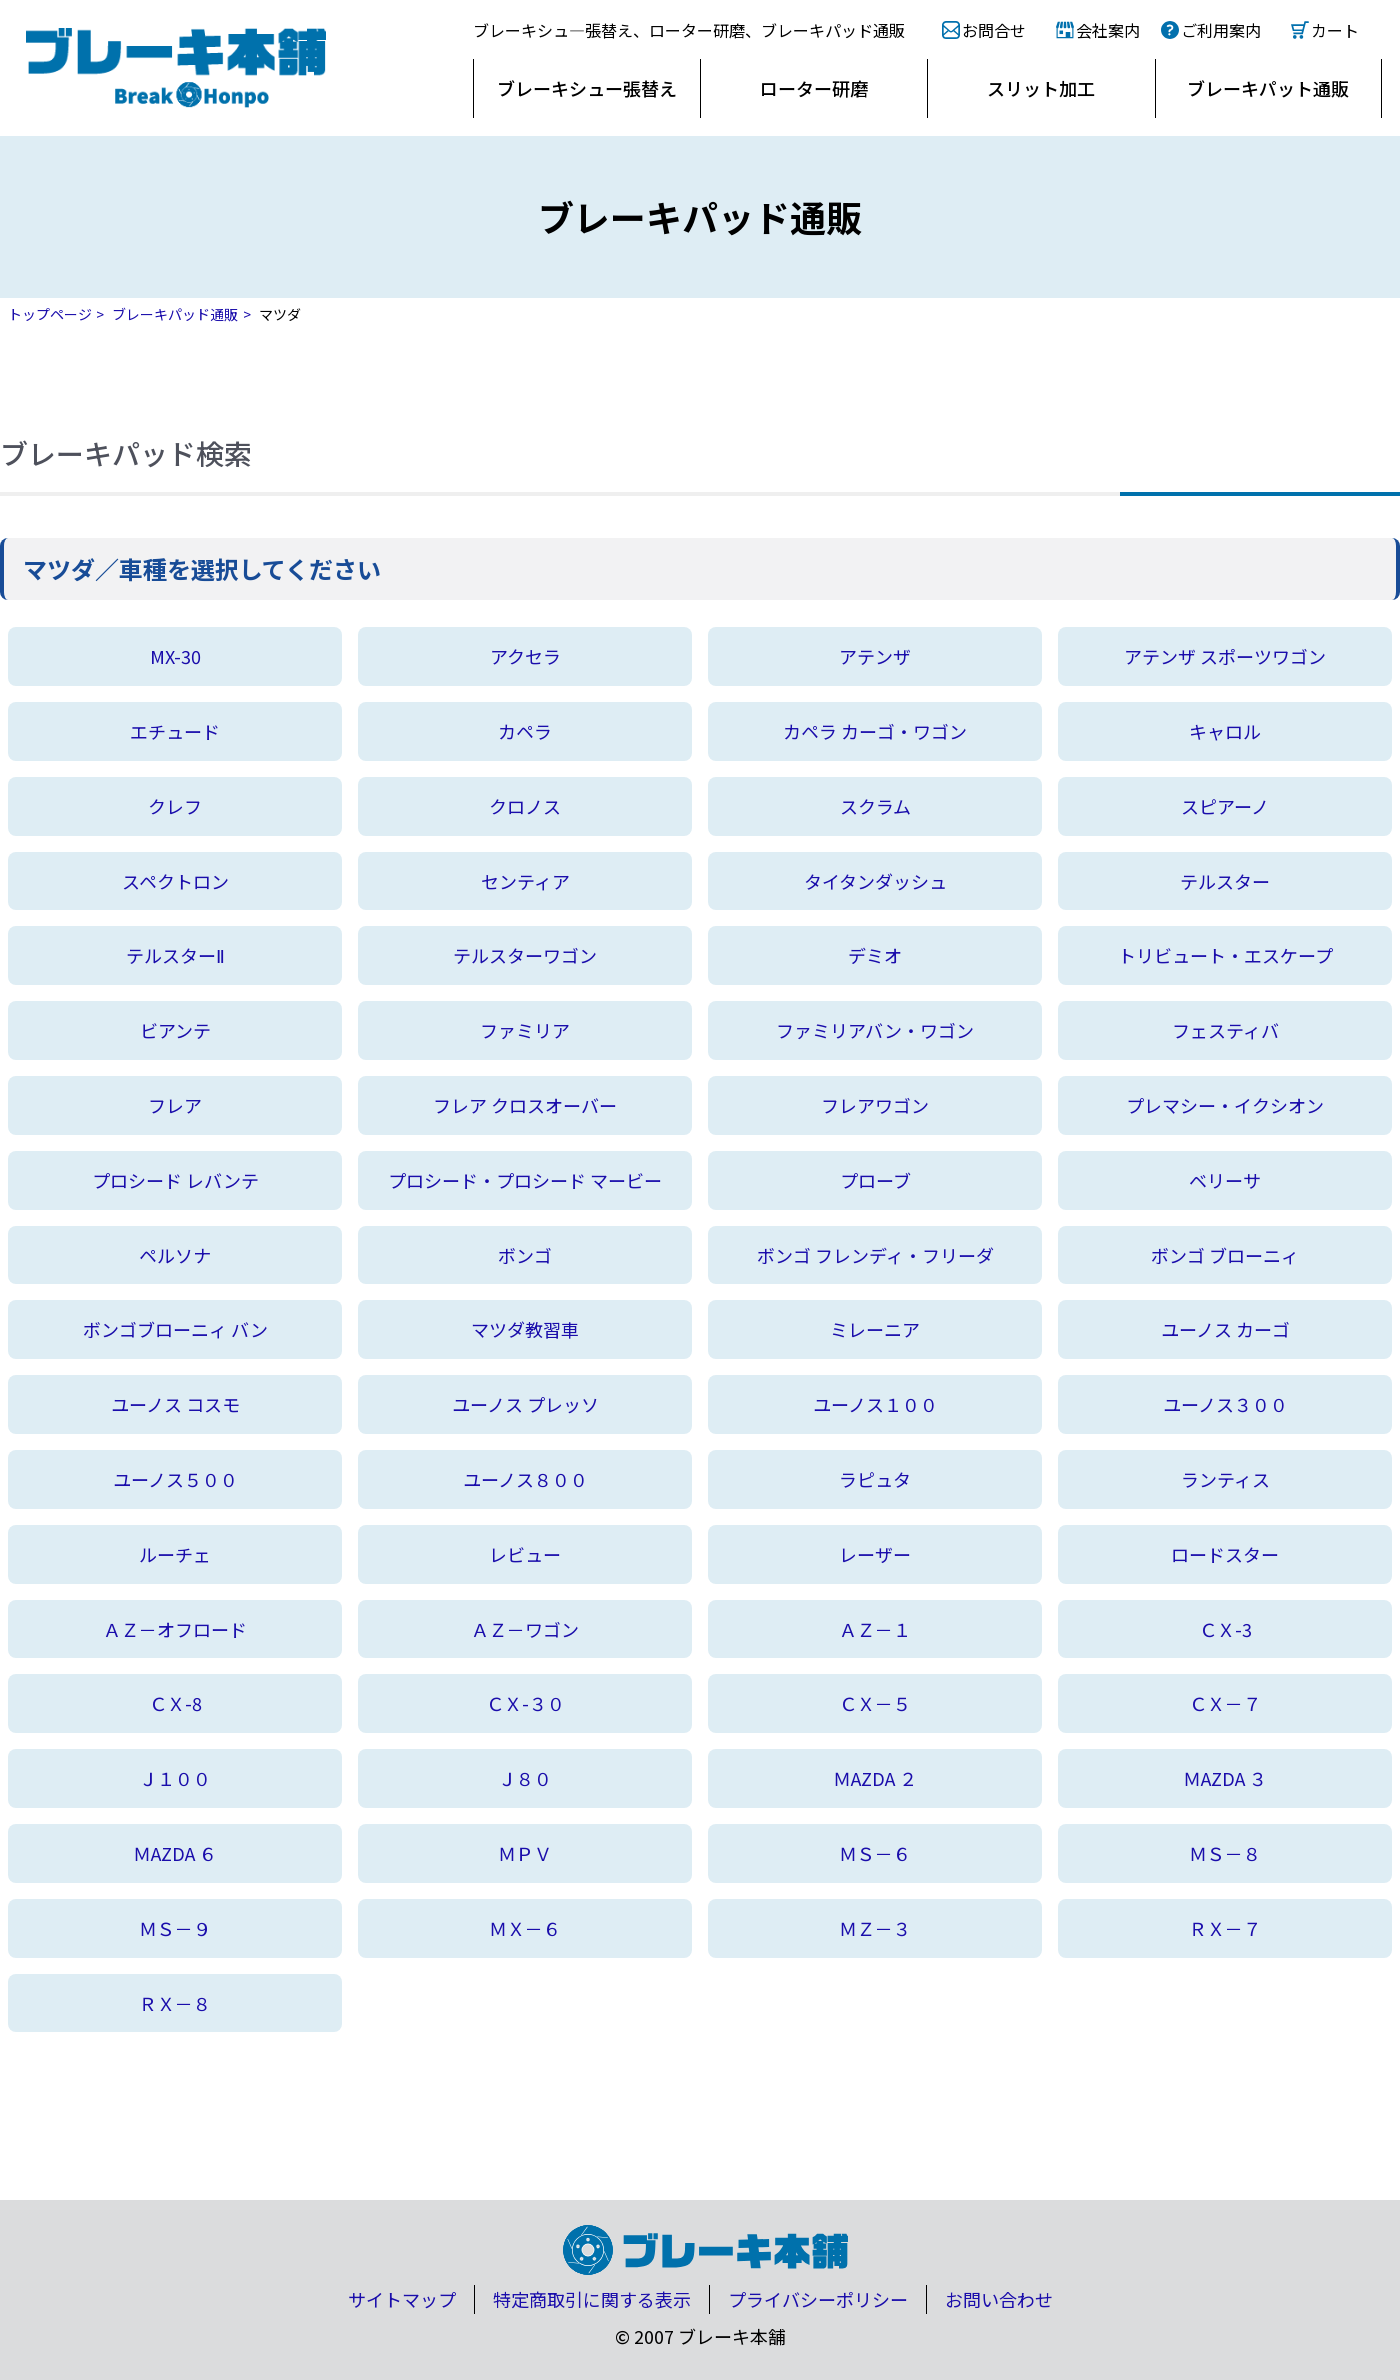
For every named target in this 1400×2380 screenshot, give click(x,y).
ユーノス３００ (1225, 1404)
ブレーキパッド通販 (175, 314)
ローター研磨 (814, 88)
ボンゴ (525, 1255)
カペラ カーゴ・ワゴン (875, 731)
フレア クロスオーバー (525, 1105)
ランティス (1225, 1479)
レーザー (875, 1554)
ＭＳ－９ (175, 1928)
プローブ (875, 1180)
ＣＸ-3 (1225, 1629)
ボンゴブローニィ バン (175, 1329)
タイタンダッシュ (875, 881)
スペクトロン (175, 881)
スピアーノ (1225, 806)
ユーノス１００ (875, 1404)
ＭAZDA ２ (875, 1778)
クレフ (175, 806)
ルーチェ (175, 1554)
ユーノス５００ (175, 1479)
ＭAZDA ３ (1225, 1778)
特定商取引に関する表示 (592, 2299)
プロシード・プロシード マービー (525, 1180)
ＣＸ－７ (1225, 1703)
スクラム (875, 806)
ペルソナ (175, 1255)
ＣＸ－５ (875, 1703)
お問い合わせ (999, 2299)
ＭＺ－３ (875, 1928)
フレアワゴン (875, 1105)
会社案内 (1108, 30)
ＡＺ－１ (875, 1629)
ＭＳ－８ (1225, 1853)
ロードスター (1225, 1554)
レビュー (525, 1554)
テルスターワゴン (525, 955)
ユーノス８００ (525, 1479)
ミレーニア (875, 1329)
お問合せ (994, 30)
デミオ (875, 955)
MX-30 (175, 656)
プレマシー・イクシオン (1225, 1105)
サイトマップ (402, 2299)
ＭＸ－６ (525, 1928)
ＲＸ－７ (1225, 1928)
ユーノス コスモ (175, 1404)
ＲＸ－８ (175, 2003)
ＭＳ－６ (875, 1853)
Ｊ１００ (175, 1778)
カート (1335, 30)
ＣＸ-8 (175, 1703)
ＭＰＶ (525, 1853)
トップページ (50, 314)
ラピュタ (875, 1479)
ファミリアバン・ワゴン (875, 1030)
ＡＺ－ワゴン (525, 1629)
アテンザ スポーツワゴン (1225, 656)
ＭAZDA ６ (175, 1853)
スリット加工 (1041, 88)
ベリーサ (1225, 1180)
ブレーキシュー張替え (587, 88)
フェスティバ (1225, 1030)
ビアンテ (175, 1030)
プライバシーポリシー (818, 2299)
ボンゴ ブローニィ (1225, 1255)
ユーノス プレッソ (525, 1404)
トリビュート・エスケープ (1225, 955)
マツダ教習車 (525, 1329)
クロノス (525, 806)
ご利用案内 (1221, 30)
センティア (525, 881)
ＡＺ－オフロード (175, 1629)
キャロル (1225, 731)
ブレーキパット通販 (1268, 88)
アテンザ (875, 656)
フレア (175, 1105)
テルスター (1225, 881)
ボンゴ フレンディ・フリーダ (875, 1255)
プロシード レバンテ (175, 1180)
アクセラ (525, 656)
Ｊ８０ (525, 1778)
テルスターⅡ (175, 955)
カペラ (525, 731)
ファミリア (525, 1030)
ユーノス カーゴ (1225, 1329)
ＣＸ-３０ (525, 1703)
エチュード (175, 731)
